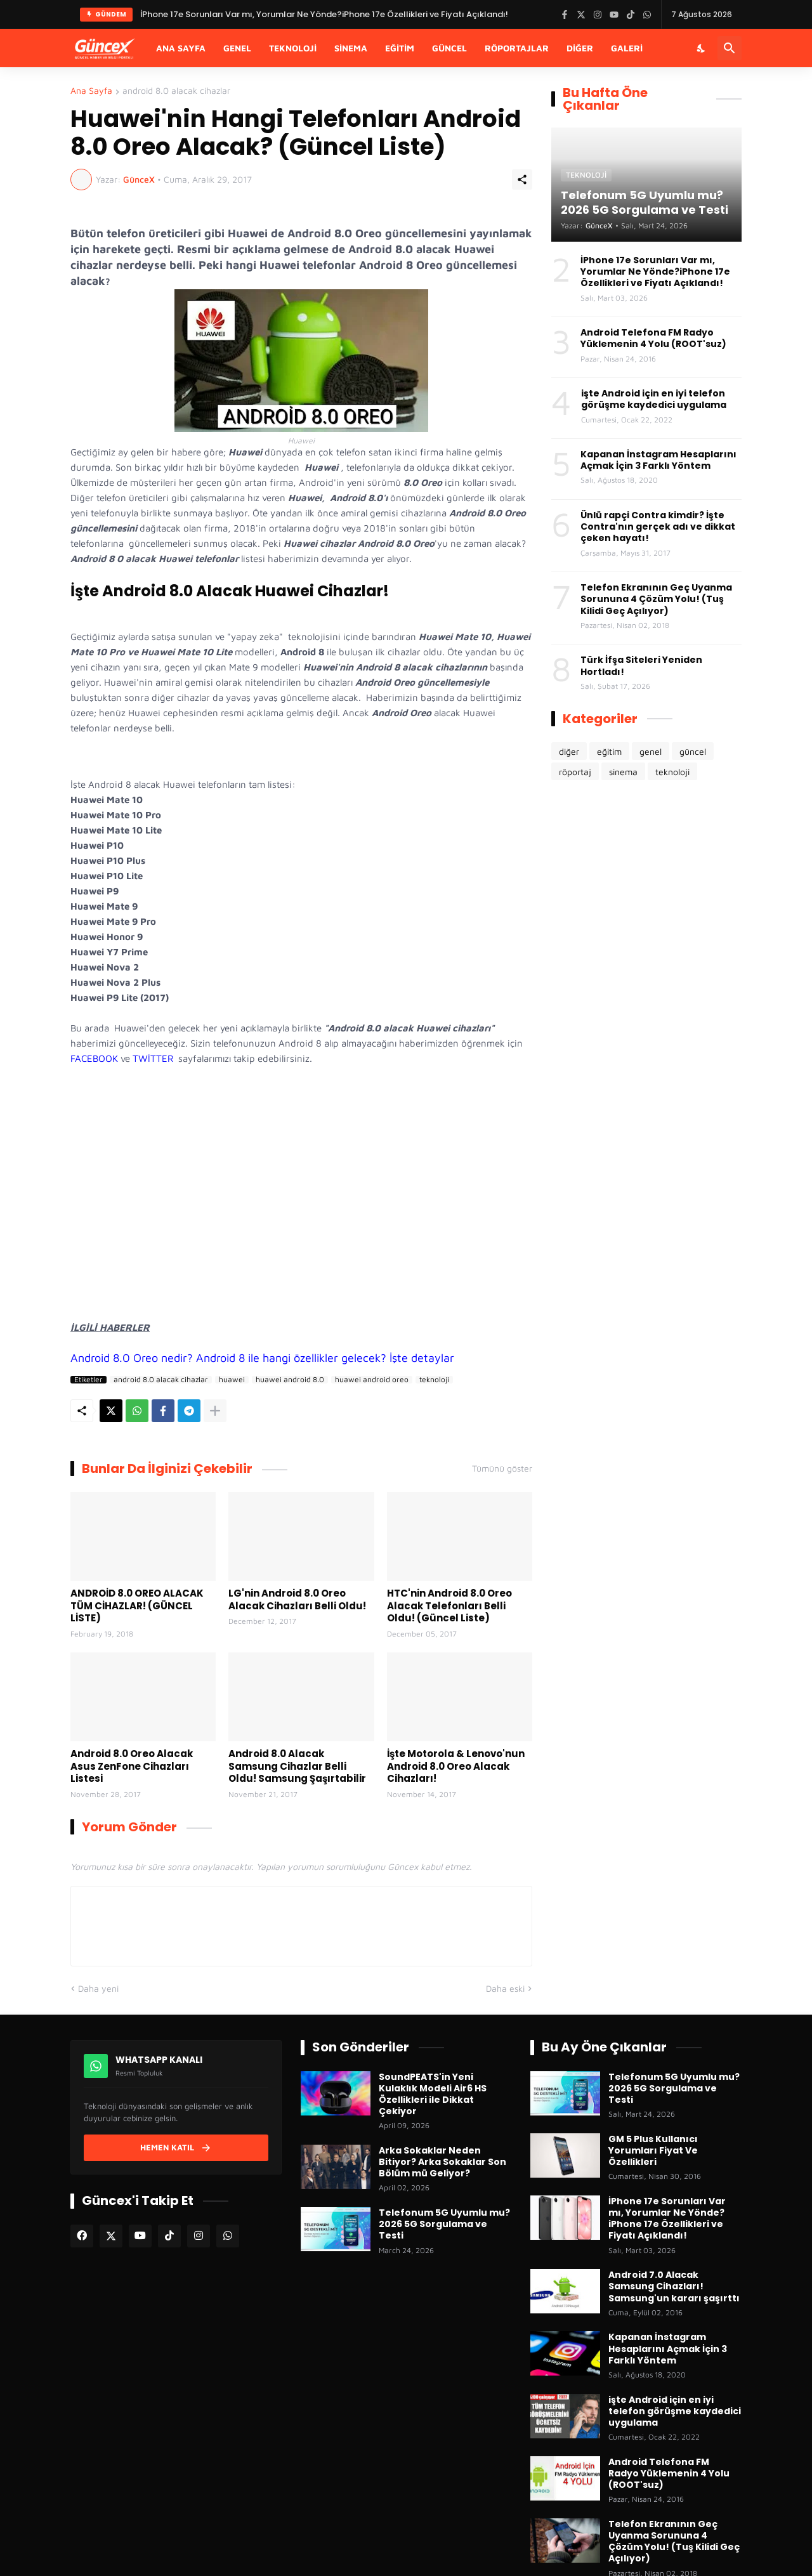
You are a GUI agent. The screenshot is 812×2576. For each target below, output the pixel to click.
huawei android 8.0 (290, 1379)
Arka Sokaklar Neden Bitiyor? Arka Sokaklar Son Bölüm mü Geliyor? (442, 2162)
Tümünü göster (502, 1468)
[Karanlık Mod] (701, 48)
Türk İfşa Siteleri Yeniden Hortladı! (641, 665)
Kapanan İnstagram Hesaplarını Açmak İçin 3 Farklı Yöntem (658, 459)
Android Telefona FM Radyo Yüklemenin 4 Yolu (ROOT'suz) (653, 338)
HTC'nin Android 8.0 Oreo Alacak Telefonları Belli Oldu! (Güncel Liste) (449, 1606)
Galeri (627, 47)
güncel (692, 751)
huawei (232, 1379)
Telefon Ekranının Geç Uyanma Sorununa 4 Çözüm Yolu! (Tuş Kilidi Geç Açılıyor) (656, 599)
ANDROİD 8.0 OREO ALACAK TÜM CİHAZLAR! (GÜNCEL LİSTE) (137, 1606)
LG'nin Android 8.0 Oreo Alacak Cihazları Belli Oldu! (297, 1599)
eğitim (609, 751)
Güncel (449, 47)
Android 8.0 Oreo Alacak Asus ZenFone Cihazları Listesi (131, 1766)
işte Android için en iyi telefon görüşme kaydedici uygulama (653, 399)
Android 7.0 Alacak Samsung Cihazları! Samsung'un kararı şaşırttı (674, 2286)
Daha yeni (98, 1988)
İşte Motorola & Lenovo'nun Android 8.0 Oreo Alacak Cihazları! (456, 1766)
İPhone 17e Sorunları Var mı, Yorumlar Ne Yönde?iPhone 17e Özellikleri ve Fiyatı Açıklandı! (655, 271)
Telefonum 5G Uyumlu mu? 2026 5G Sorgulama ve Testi (444, 2224)
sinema (623, 771)
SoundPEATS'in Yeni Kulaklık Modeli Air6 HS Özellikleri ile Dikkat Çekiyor (433, 2094)
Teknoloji (293, 47)
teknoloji (434, 1379)
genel (650, 751)
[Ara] (729, 48)
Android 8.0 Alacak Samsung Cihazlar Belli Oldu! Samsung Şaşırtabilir (297, 1766)
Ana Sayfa (181, 47)
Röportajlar (517, 47)
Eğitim (399, 47)
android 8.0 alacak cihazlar (176, 91)
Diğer (579, 47)
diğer (569, 751)
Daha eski (505, 1988)
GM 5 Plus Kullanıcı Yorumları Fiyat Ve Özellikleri (653, 2150)
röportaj (575, 771)
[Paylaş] (522, 179)
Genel (237, 47)
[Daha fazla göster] (215, 1410)
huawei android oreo (372, 1379)
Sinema (350, 47)
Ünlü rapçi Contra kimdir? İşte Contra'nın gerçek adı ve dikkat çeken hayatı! (657, 526)
